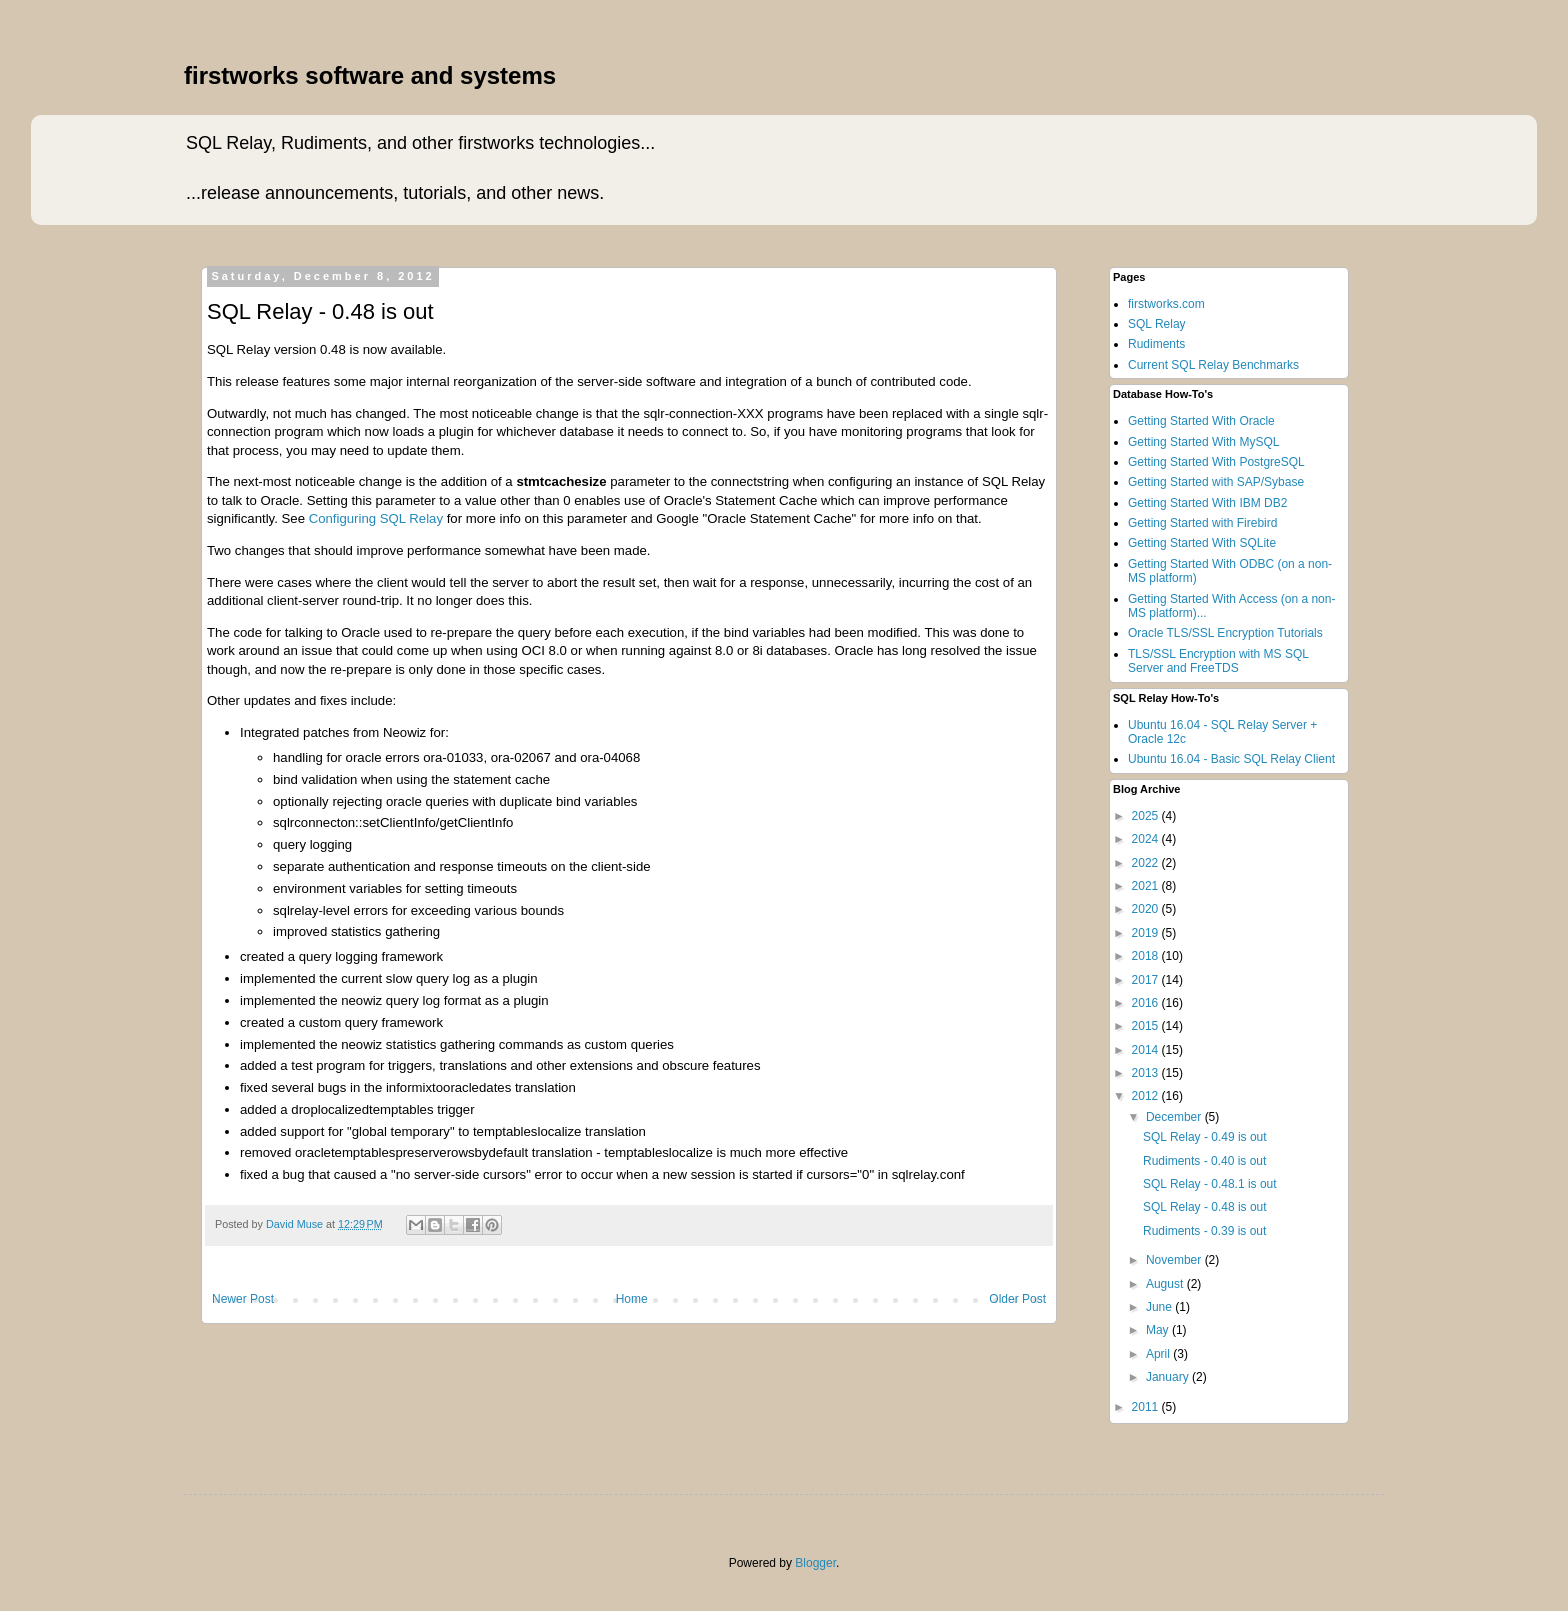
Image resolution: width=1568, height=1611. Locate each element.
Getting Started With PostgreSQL (1216, 462)
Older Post (1017, 1299)
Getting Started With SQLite (1202, 543)
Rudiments (1156, 344)
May (1159, 1330)
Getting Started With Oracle (1201, 421)
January (1169, 1377)
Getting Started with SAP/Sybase (1216, 482)
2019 (1147, 933)
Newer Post (243, 1299)
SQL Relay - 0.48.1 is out (1210, 1184)
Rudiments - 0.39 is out (1204, 1231)
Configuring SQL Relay (376, 518)
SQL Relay (1157, 324)
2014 (1147, 1050)
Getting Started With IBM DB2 (1207, 503)
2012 (1147, 1096)
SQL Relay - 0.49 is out (1205, 1137)
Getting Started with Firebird (1202, 523)
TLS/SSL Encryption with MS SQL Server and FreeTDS (1218, 661)
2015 (1147, 1026)
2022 (1147, 863)
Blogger (815, 1563)
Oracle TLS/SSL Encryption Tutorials (1225, 633)
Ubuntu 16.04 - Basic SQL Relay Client (1231, 759)
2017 (1147, 980)
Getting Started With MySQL (1203, 442)
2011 (1147, 1407)
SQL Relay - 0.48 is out (1205, 1207)
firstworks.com (1166, 304)
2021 (1147, 886)
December (1175, 1117)
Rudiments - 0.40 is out (1204, 1161)
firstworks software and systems (370, 75)
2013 (1147, 1073)
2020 (1147, 909)
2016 (1147, 1003)
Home (632, 1299)
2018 (1147, 956)
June (1160, 1307)
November (1175, 1260)
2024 (1147, 839)
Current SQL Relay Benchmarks (1213, 365)
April (1159, 1354)
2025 (1147, 816)
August (1166, 1284)
